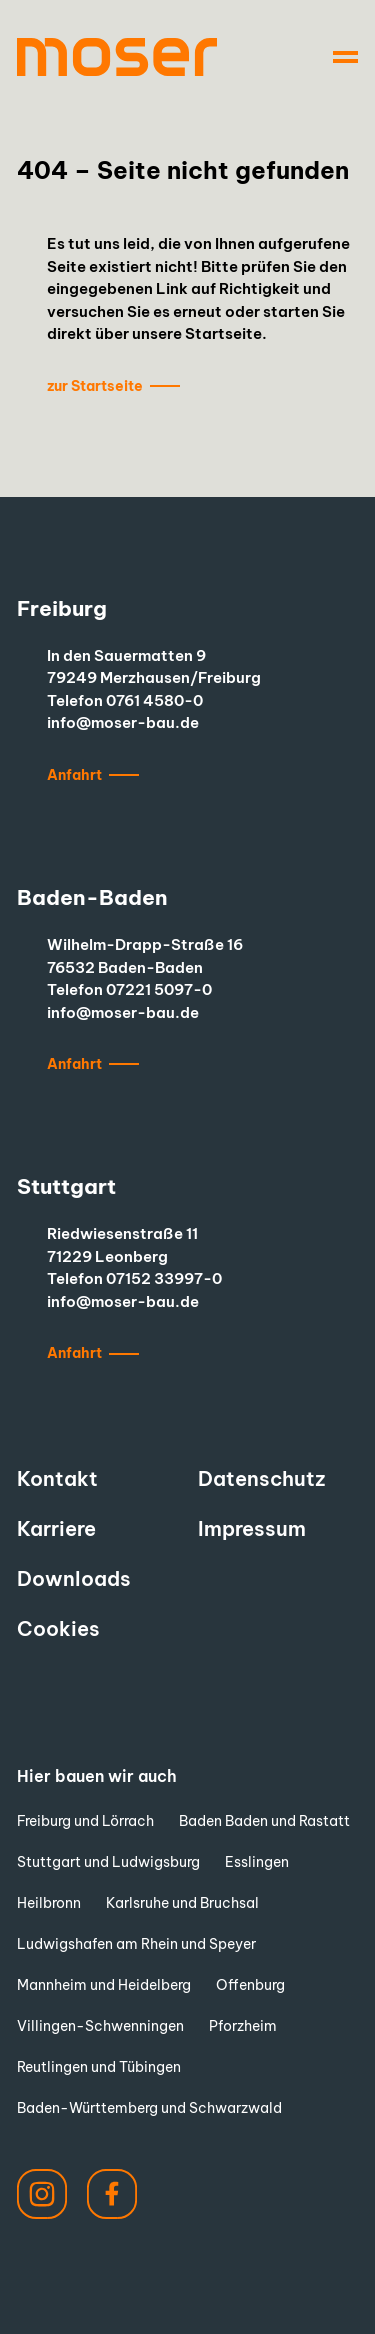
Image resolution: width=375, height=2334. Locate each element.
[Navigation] (345, 57)
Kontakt (57, 1478)
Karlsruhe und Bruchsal (182, 1903)
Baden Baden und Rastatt (264, 1821)
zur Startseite (95, 386)
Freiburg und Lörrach (85, 1821)
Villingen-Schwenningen (100, 2026)
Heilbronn (49, 1903)
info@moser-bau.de (123, 722)
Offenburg (250, 1985)
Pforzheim (243, 2026)
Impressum (252, 1528)
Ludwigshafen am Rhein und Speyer (136, 1944)
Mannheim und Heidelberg (104, 1985)
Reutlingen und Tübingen (99, 2067)
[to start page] (117, 57)
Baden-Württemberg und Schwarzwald (149, 2108)
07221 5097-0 (159, 989)
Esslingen (257, 1862)
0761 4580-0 (154, 700)
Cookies (58, 1628)
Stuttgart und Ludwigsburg (108, 1862)
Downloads (74, 1578)
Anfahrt (74, 775)
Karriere (56, 1528)
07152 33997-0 (164, 1278)
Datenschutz (261, 1478)
